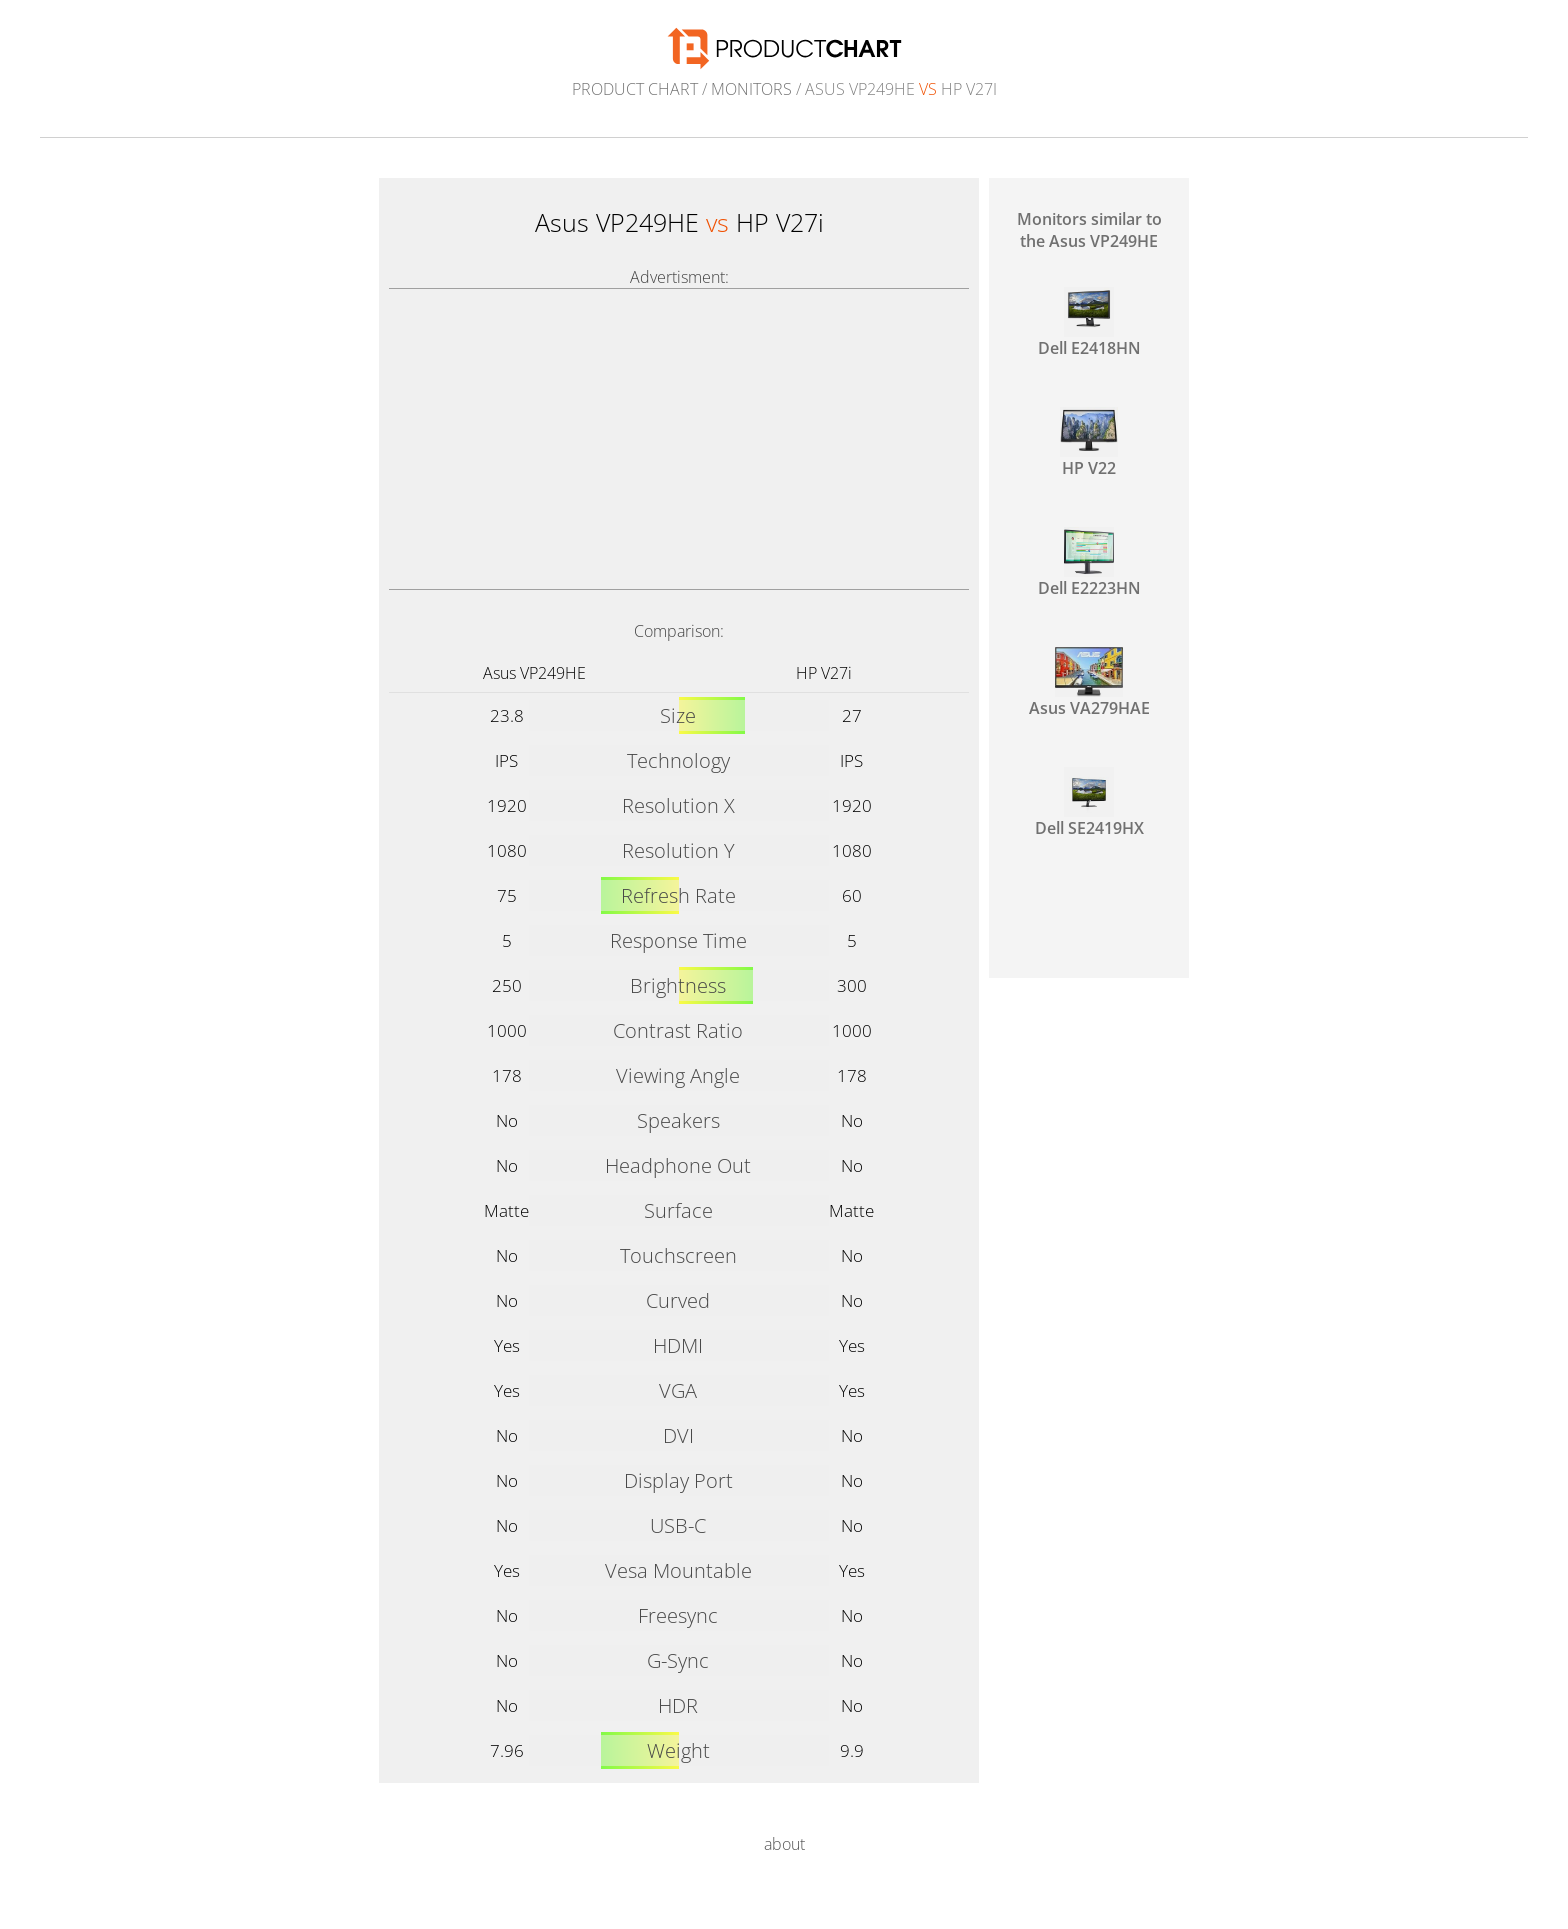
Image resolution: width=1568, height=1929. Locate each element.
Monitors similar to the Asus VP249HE (1089, 230)
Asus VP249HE (534, 673)
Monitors (751, 89)
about (784, 1844)
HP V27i (824, 673)
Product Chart (635, 89)
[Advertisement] (679, 439)
